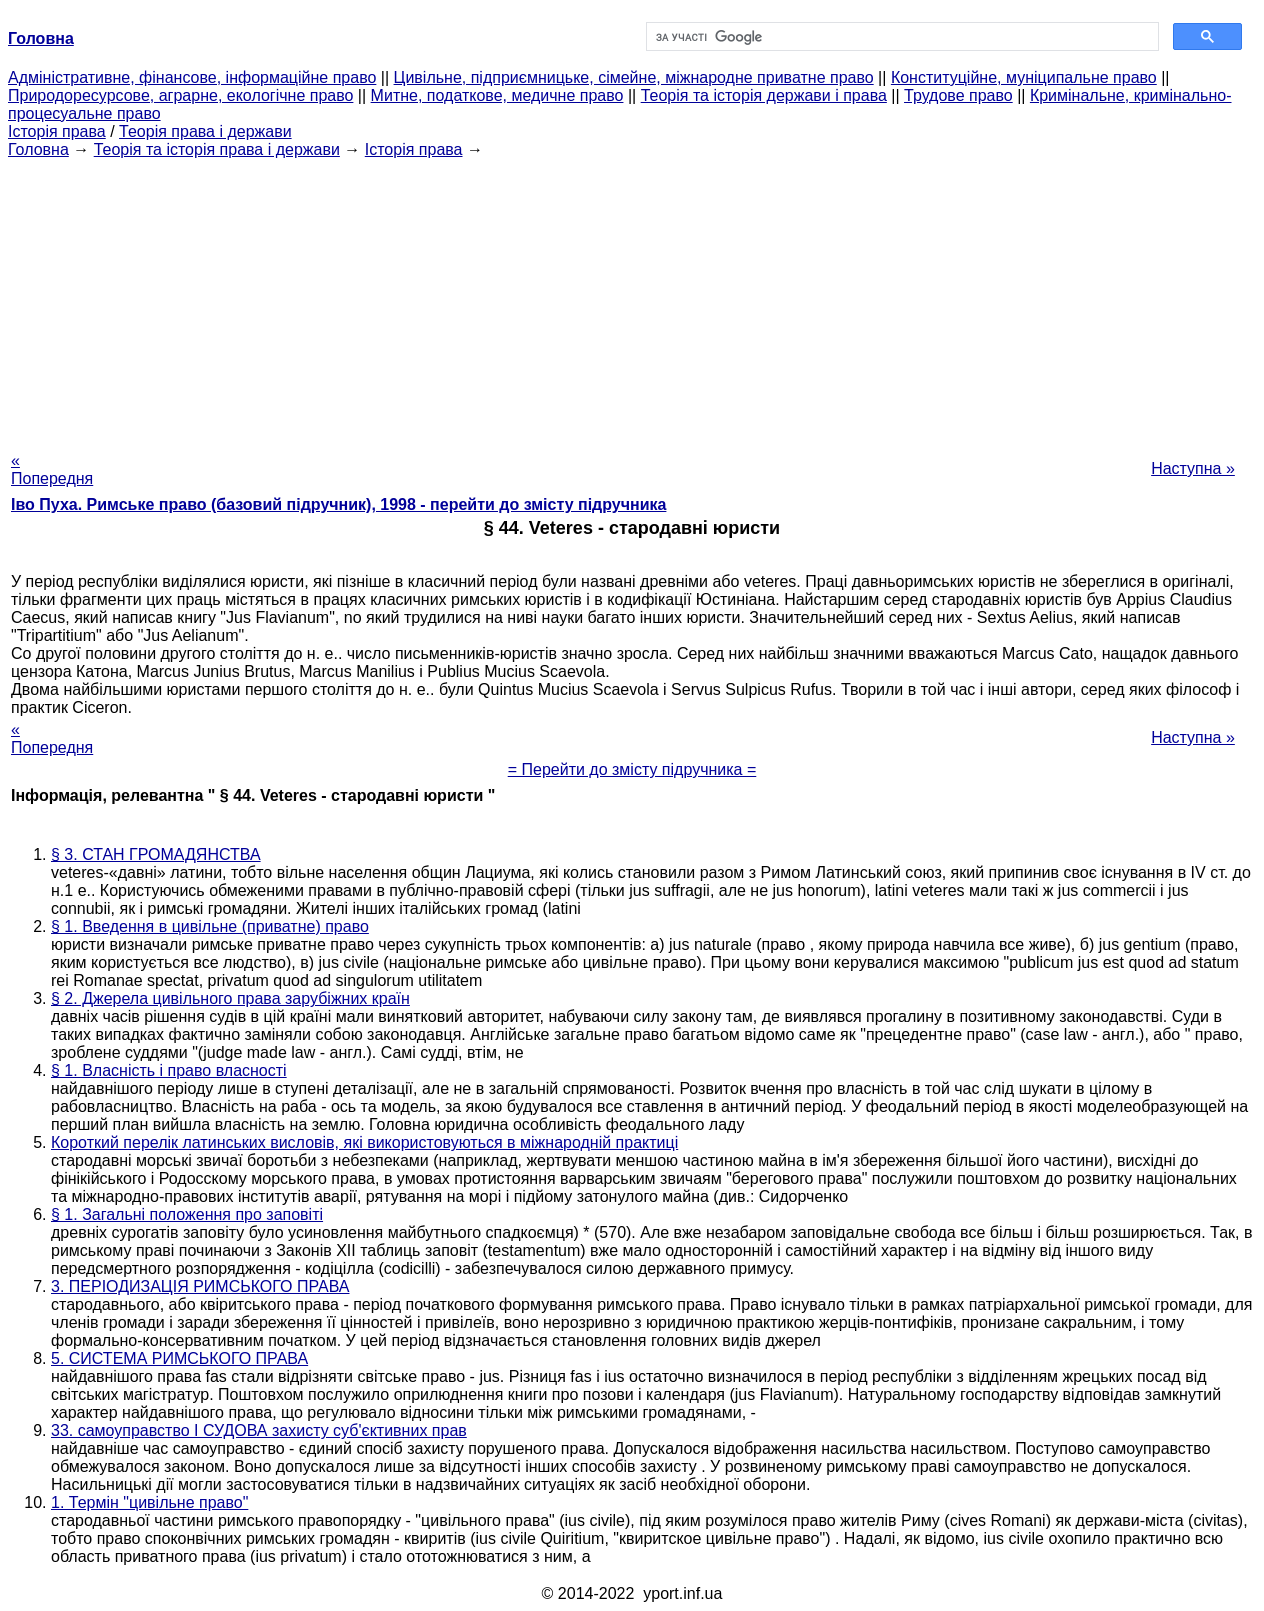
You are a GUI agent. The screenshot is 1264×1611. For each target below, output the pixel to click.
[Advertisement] (632, 299)
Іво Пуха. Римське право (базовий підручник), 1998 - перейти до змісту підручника (338, 504)
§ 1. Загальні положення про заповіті (187, 1214)
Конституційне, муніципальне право (1024, 77)
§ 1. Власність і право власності (169, 1070)
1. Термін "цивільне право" (149, 1502)
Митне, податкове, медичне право (497, 95)
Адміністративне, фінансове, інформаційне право (192, 77)
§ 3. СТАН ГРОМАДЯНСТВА (156, 854)
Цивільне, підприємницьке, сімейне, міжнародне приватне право (634, 77)
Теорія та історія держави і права (764, 95)
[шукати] (900, 37)
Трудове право (958, 95)
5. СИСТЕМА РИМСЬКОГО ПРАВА (179, 1358)
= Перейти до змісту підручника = (632, 769)
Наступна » (1193, 468)
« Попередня (52, 469)
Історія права (57, 131)
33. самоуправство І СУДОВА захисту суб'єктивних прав (259, 1430)
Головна (38, 149)
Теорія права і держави (205, 131)
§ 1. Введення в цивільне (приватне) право (210, 926)
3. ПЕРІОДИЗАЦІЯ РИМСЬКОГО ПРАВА (200, 1286)
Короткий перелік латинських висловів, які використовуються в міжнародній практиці (364, 1142)
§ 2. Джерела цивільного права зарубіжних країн (230, 998)
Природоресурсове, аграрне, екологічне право (180, 95)
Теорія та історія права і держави (217, 149)
